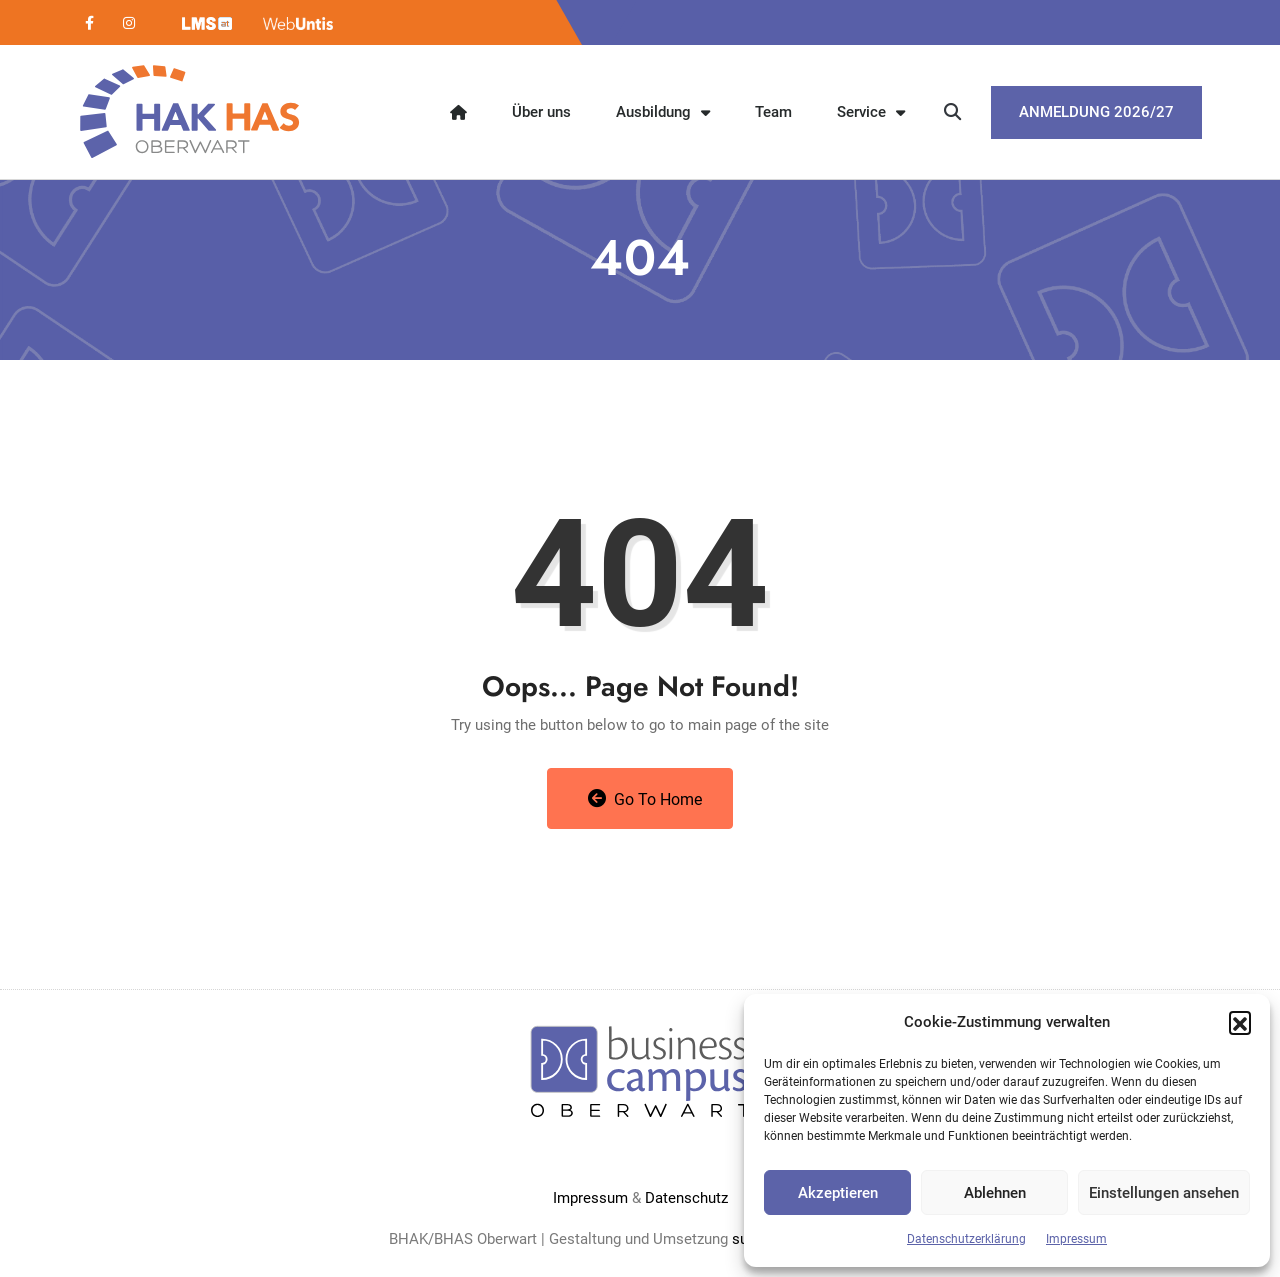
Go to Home (645, 799)
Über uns (541, 112)
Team (773, 112)
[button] (1240, 1022)
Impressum (1076, 1239)
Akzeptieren (838, 1193)
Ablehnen (995, 1193)
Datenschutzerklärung (966, 1239)
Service (871, 112)
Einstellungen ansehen (1164, 1193)
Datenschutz (686, 1198)
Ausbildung (663, 112)
